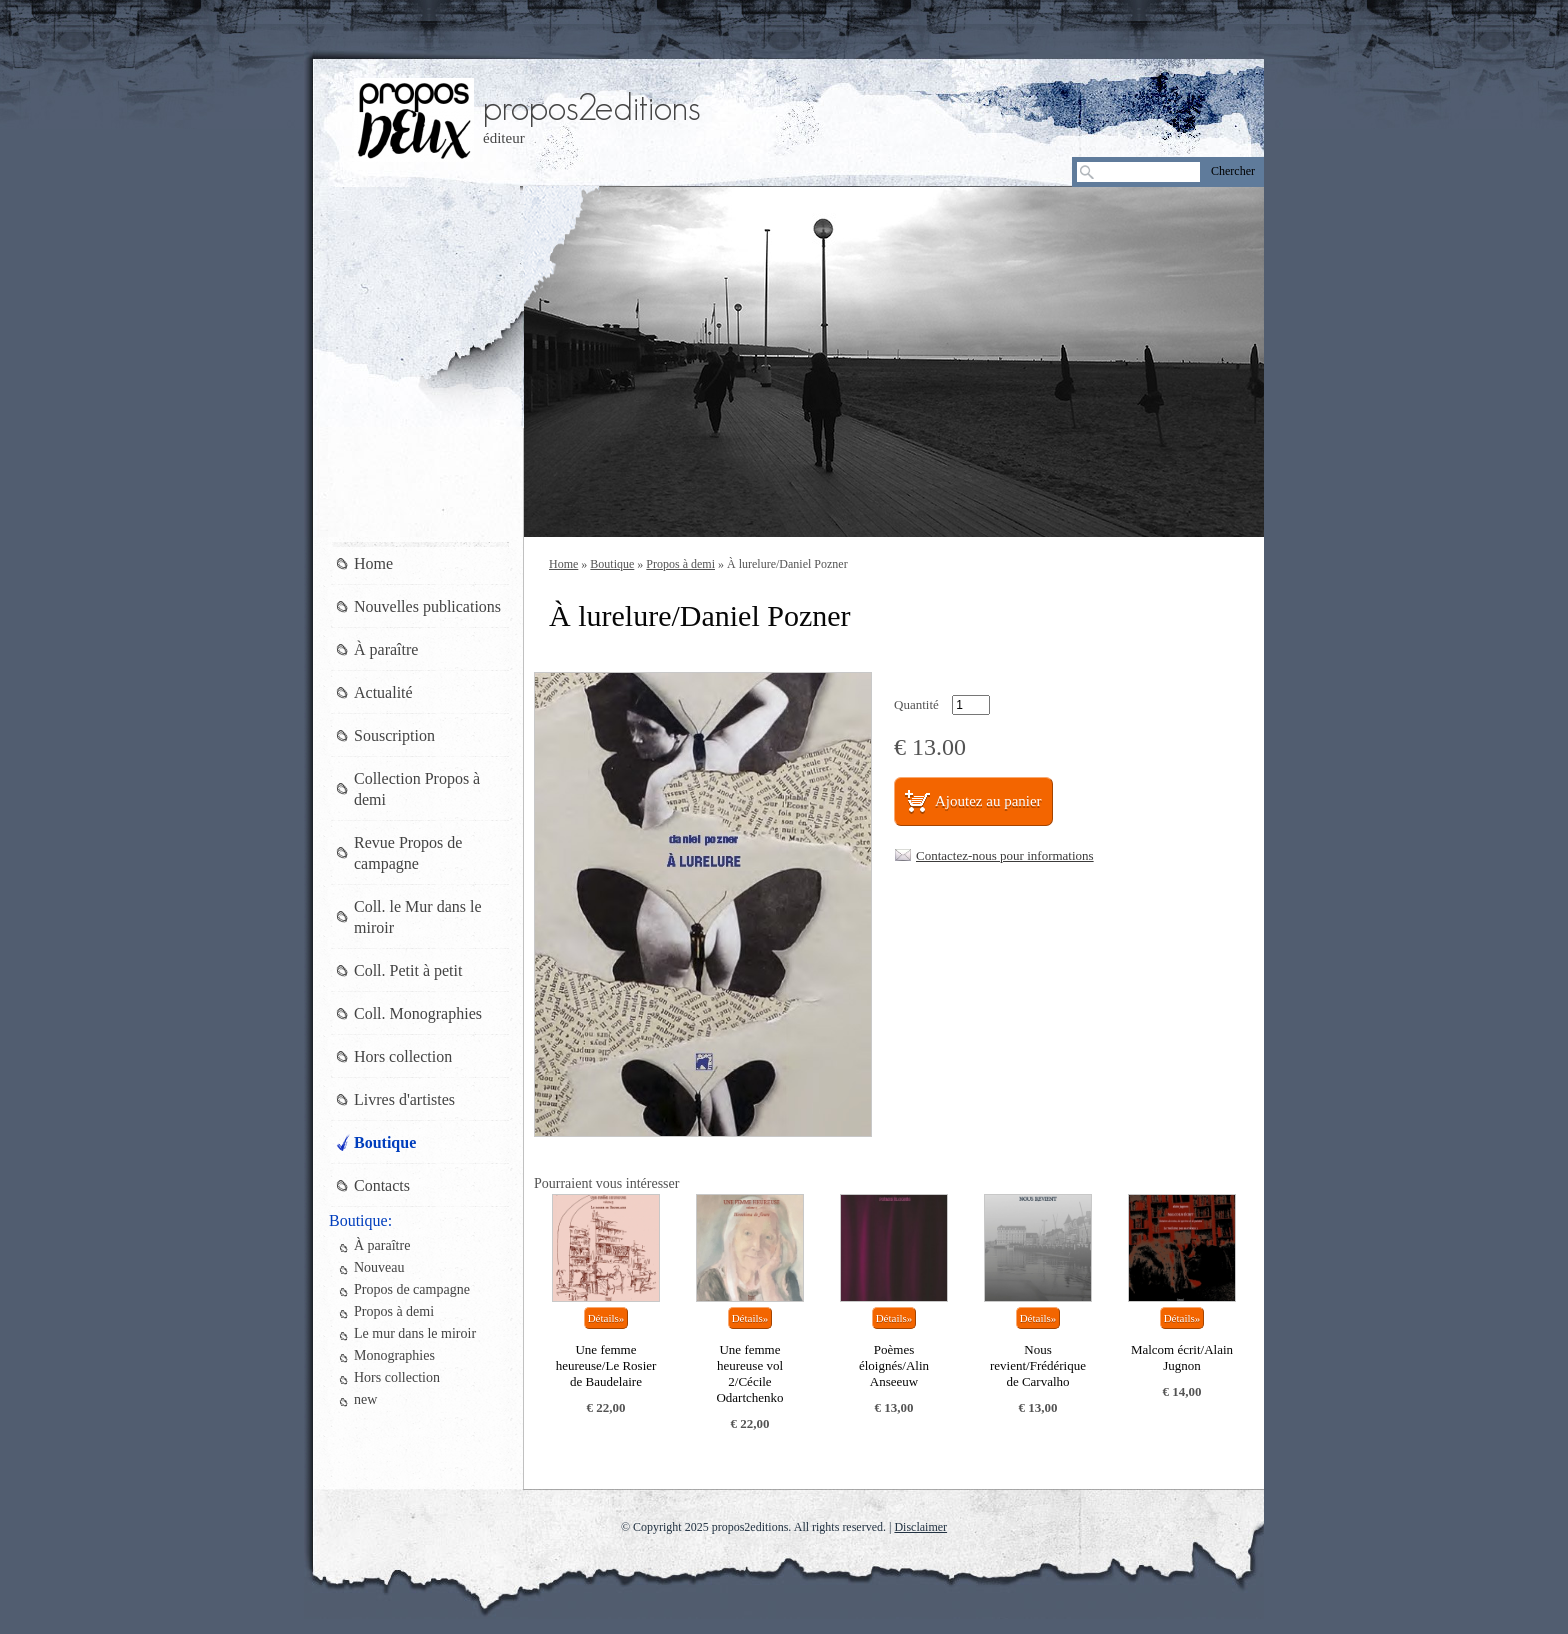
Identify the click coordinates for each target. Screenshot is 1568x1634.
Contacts (382, 1185)
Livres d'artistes (404, 1099)
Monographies (394, 1355)
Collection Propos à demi (417, 789)
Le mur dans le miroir (415, 1333)
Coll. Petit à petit (408, 970)
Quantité (916, 704)
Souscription (394, 735)
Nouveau (379, 1267)
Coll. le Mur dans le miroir (418, 917)
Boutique (612, 564)
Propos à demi (680, 564)
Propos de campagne (412, 1289)
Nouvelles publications (427, 606)
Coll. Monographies (418, 1013)
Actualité (383, 692)
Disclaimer (920, 1527)
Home (563, 564)
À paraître (386, 649)
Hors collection (403, 1056)
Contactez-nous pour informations (1005, 855)
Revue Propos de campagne (408, 853)
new (365, 1399)
